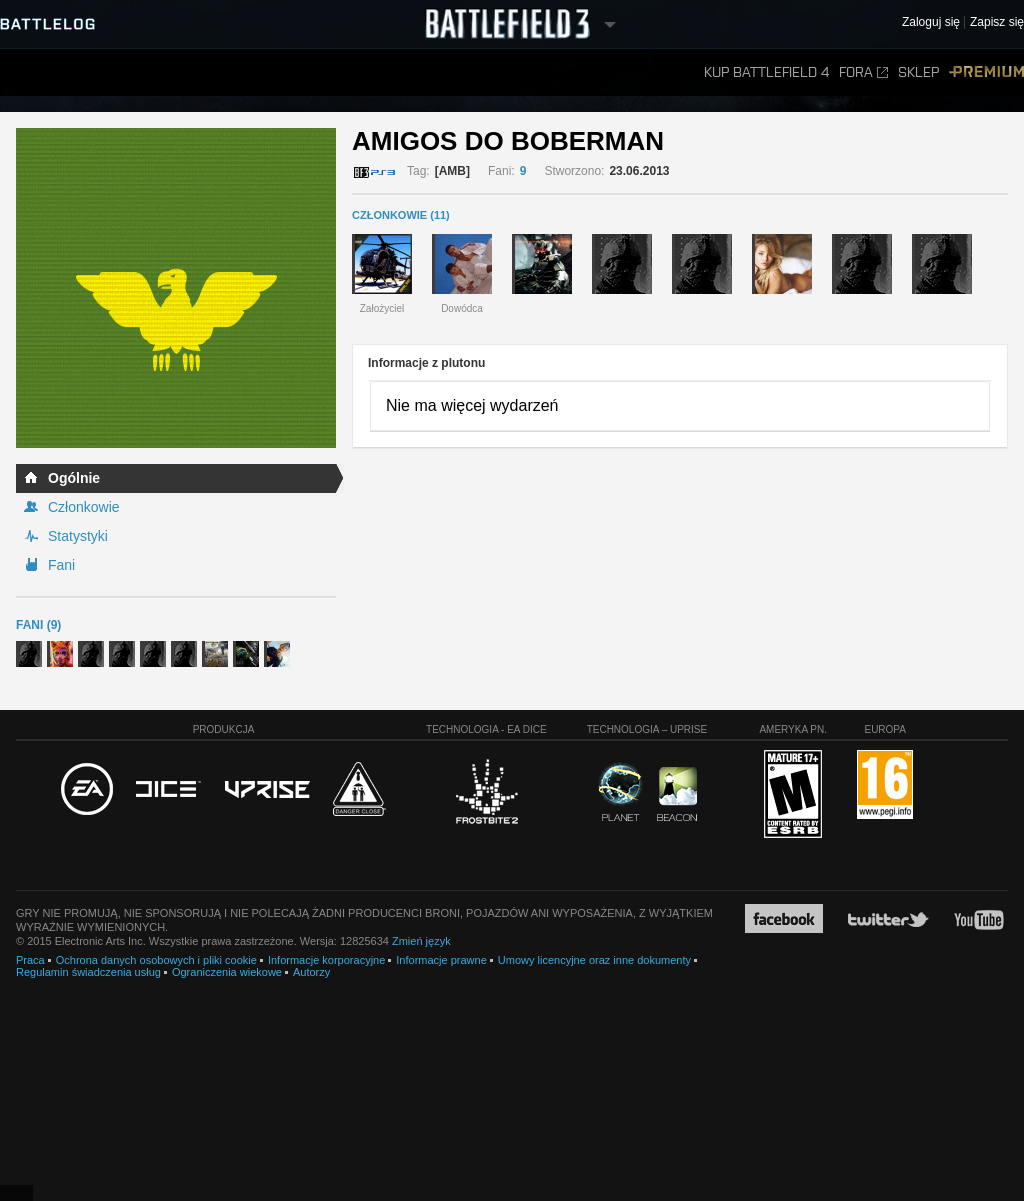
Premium (986, 72)
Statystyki (78, 536)
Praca (30, 960)
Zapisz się (997, 22)
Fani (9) (38, 625)
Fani (61, 565)
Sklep (918, 72)
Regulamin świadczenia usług (88, 972)
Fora (863, 72)
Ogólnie (74, 478)
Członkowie (84, 507)
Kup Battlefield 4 (766, 72)
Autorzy (311, 972)
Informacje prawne (441, 960)
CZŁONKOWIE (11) (401, 215)
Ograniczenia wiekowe (227, 972)
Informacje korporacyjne (326, 960)
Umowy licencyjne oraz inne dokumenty (594, 960)
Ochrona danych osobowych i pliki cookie (156, 960)
